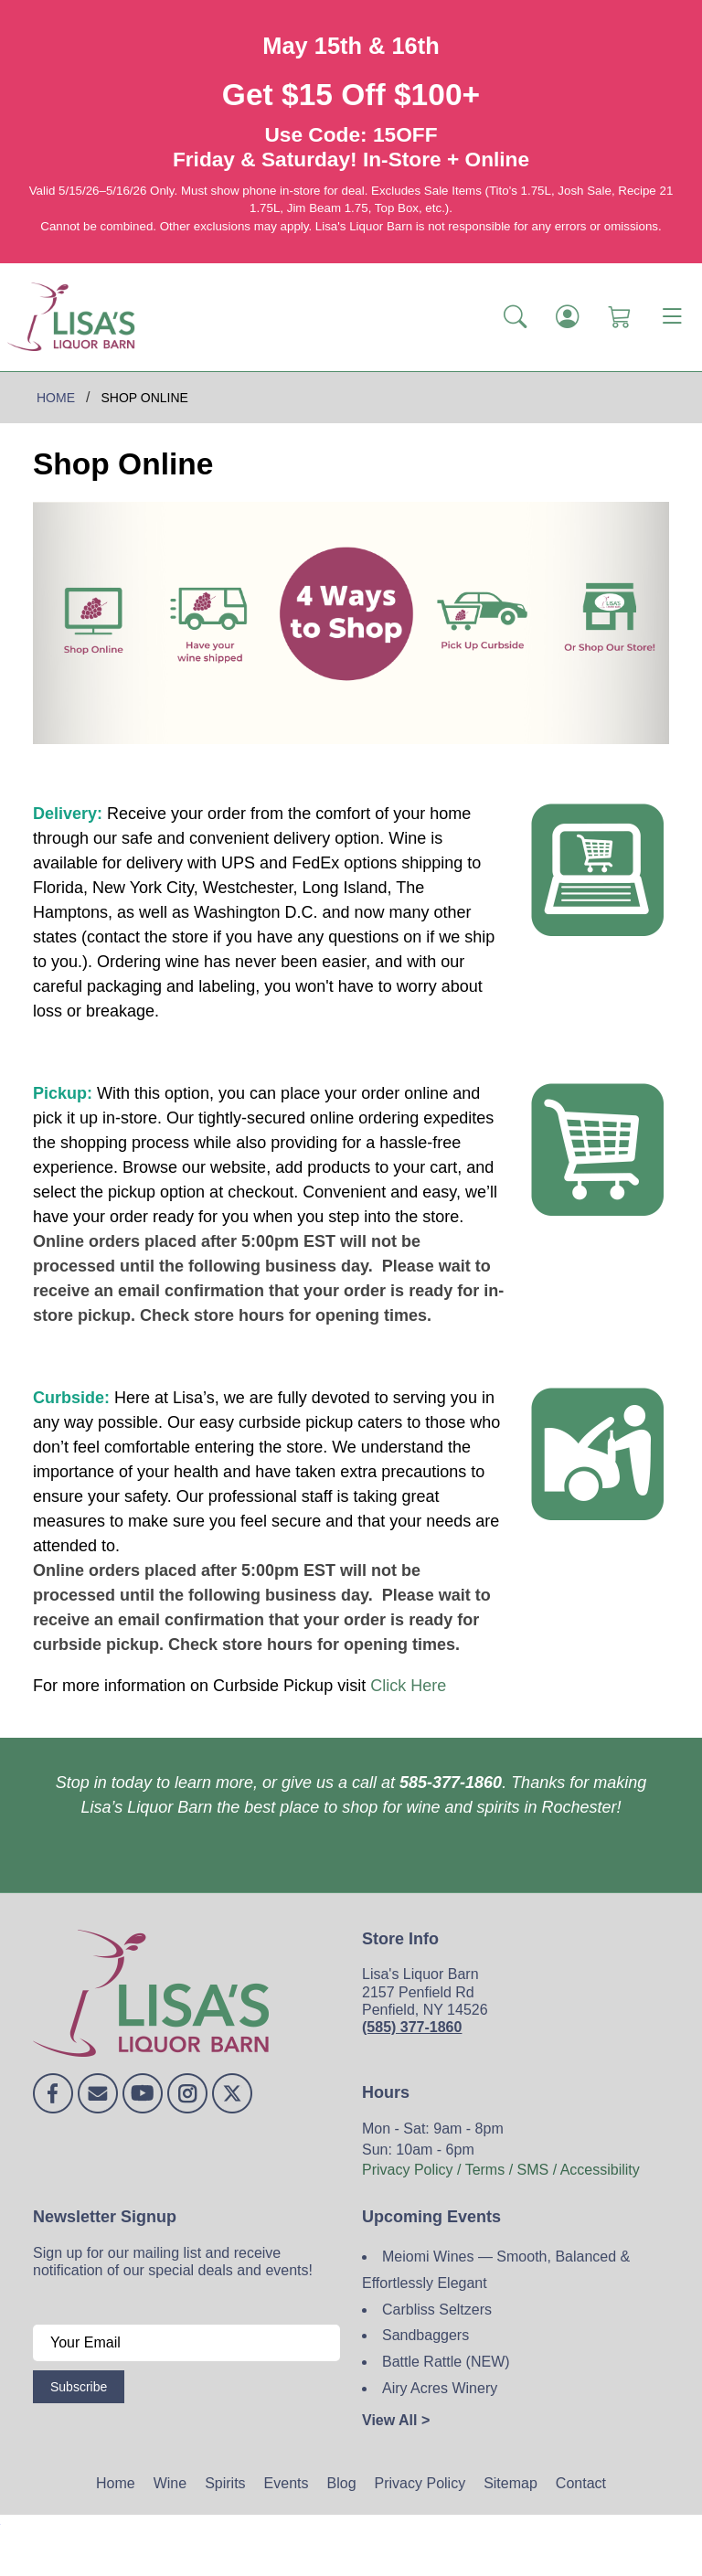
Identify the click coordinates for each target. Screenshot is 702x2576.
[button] (515, 317)
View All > (396, 2420)
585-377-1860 (450, 1782)
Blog (341, 2483)
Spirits (225, 2483)
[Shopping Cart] (619, 317)
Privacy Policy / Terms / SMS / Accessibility (501, 2169)
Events (286, 2483)
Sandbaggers (425, 2335)
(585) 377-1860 (412, 2027)
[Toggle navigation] (672, 317)
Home (115, 2483)
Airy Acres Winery (439, 2388)
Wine (170, 2483)
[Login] (567, 317)
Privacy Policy (420, 2483)
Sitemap (510, 2483)
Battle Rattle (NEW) (446, 2361)
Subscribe (78, 2386)
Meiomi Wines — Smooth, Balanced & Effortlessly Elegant (496, 2270)
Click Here (408, 1686)
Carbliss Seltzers (437, 2309)
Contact (581, 2483)
